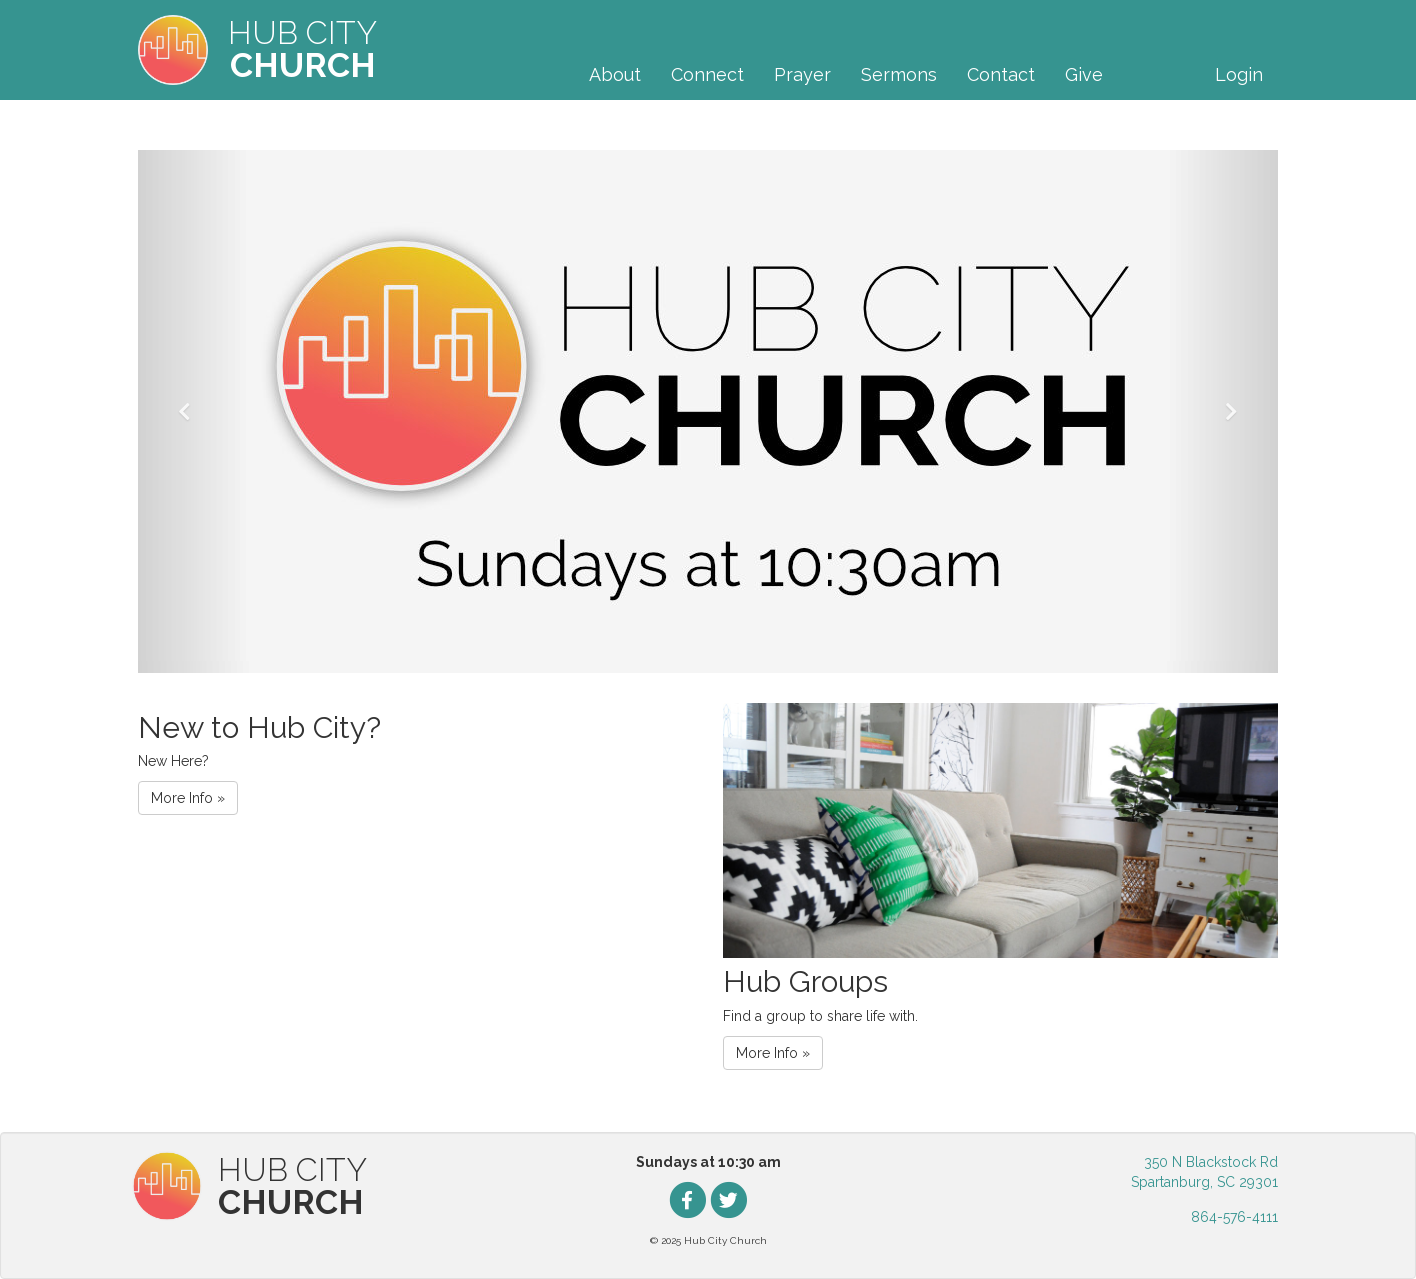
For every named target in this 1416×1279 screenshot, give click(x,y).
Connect (707, 74)
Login (1239, 74)
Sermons (899, 74)
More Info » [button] (188, 798)
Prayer (802, 74)
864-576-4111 (1234, 1217)
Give (1084, 74)
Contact (1001, 74)
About (615, 74)
